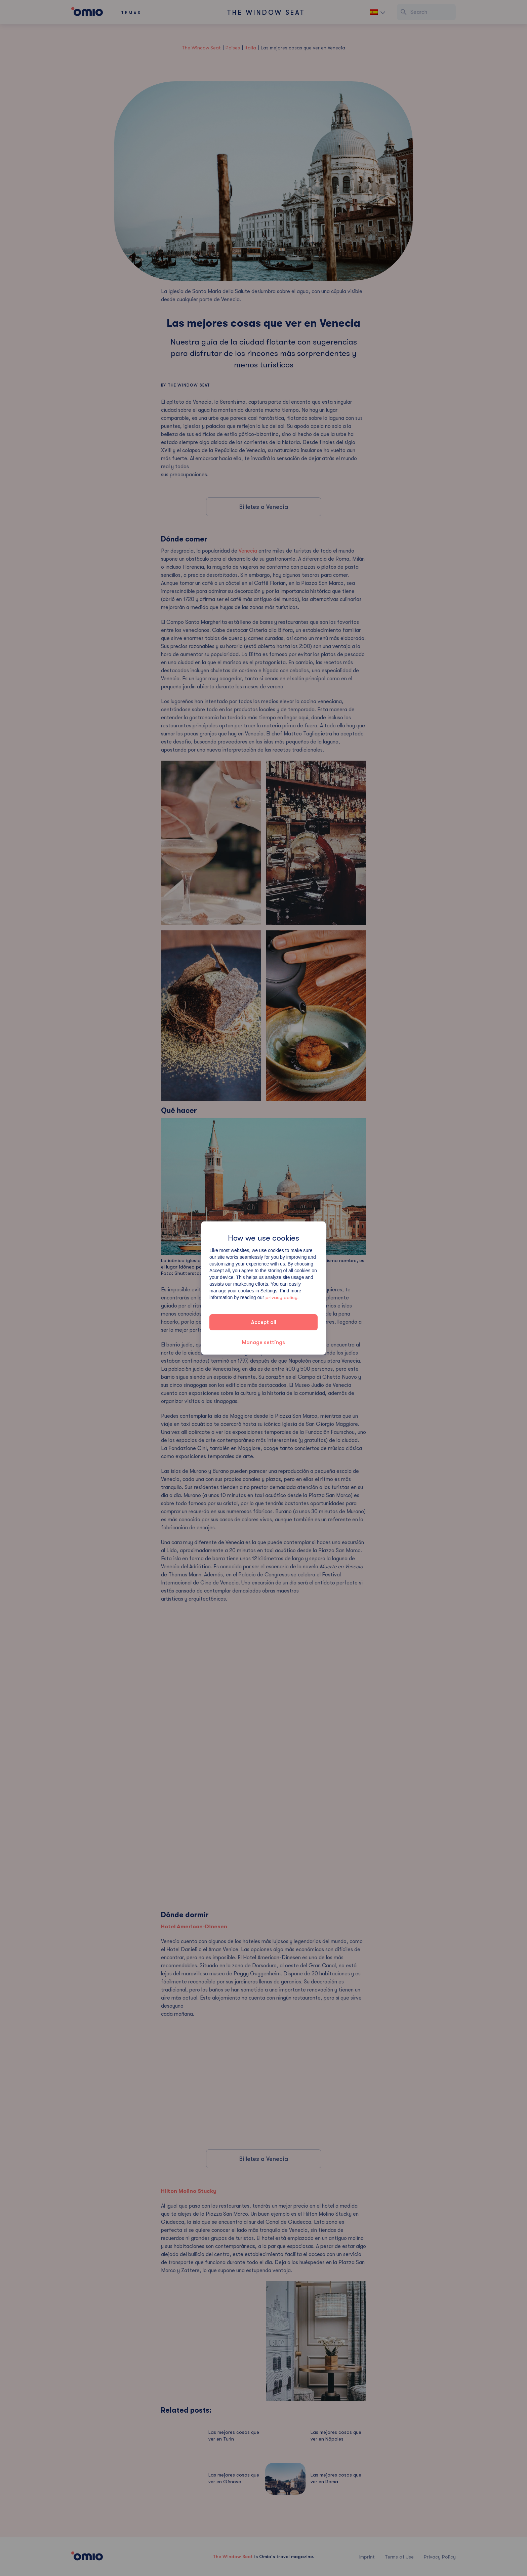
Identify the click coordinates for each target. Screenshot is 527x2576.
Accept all (263, 1322)
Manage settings (263, 1342)
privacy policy (281, 1297)
